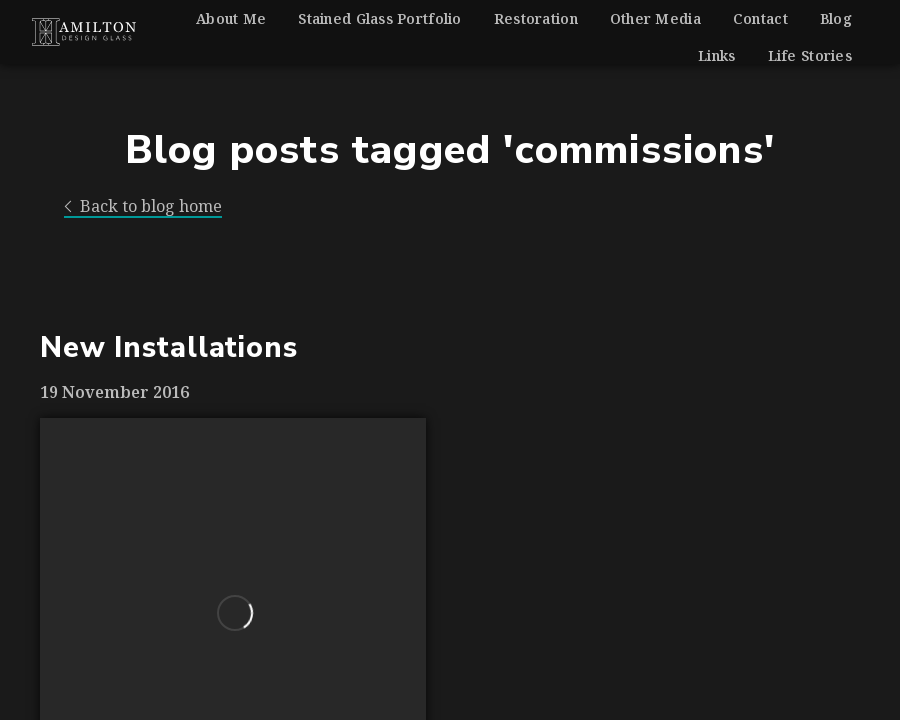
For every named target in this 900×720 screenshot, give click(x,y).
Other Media (655, 18)
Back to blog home (143, 206)
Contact (760, 18)
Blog (836, 18)
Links (716, 55)
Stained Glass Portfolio (379, 18)
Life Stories (810, 55)
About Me (231, 18)
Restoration (536, 18)
